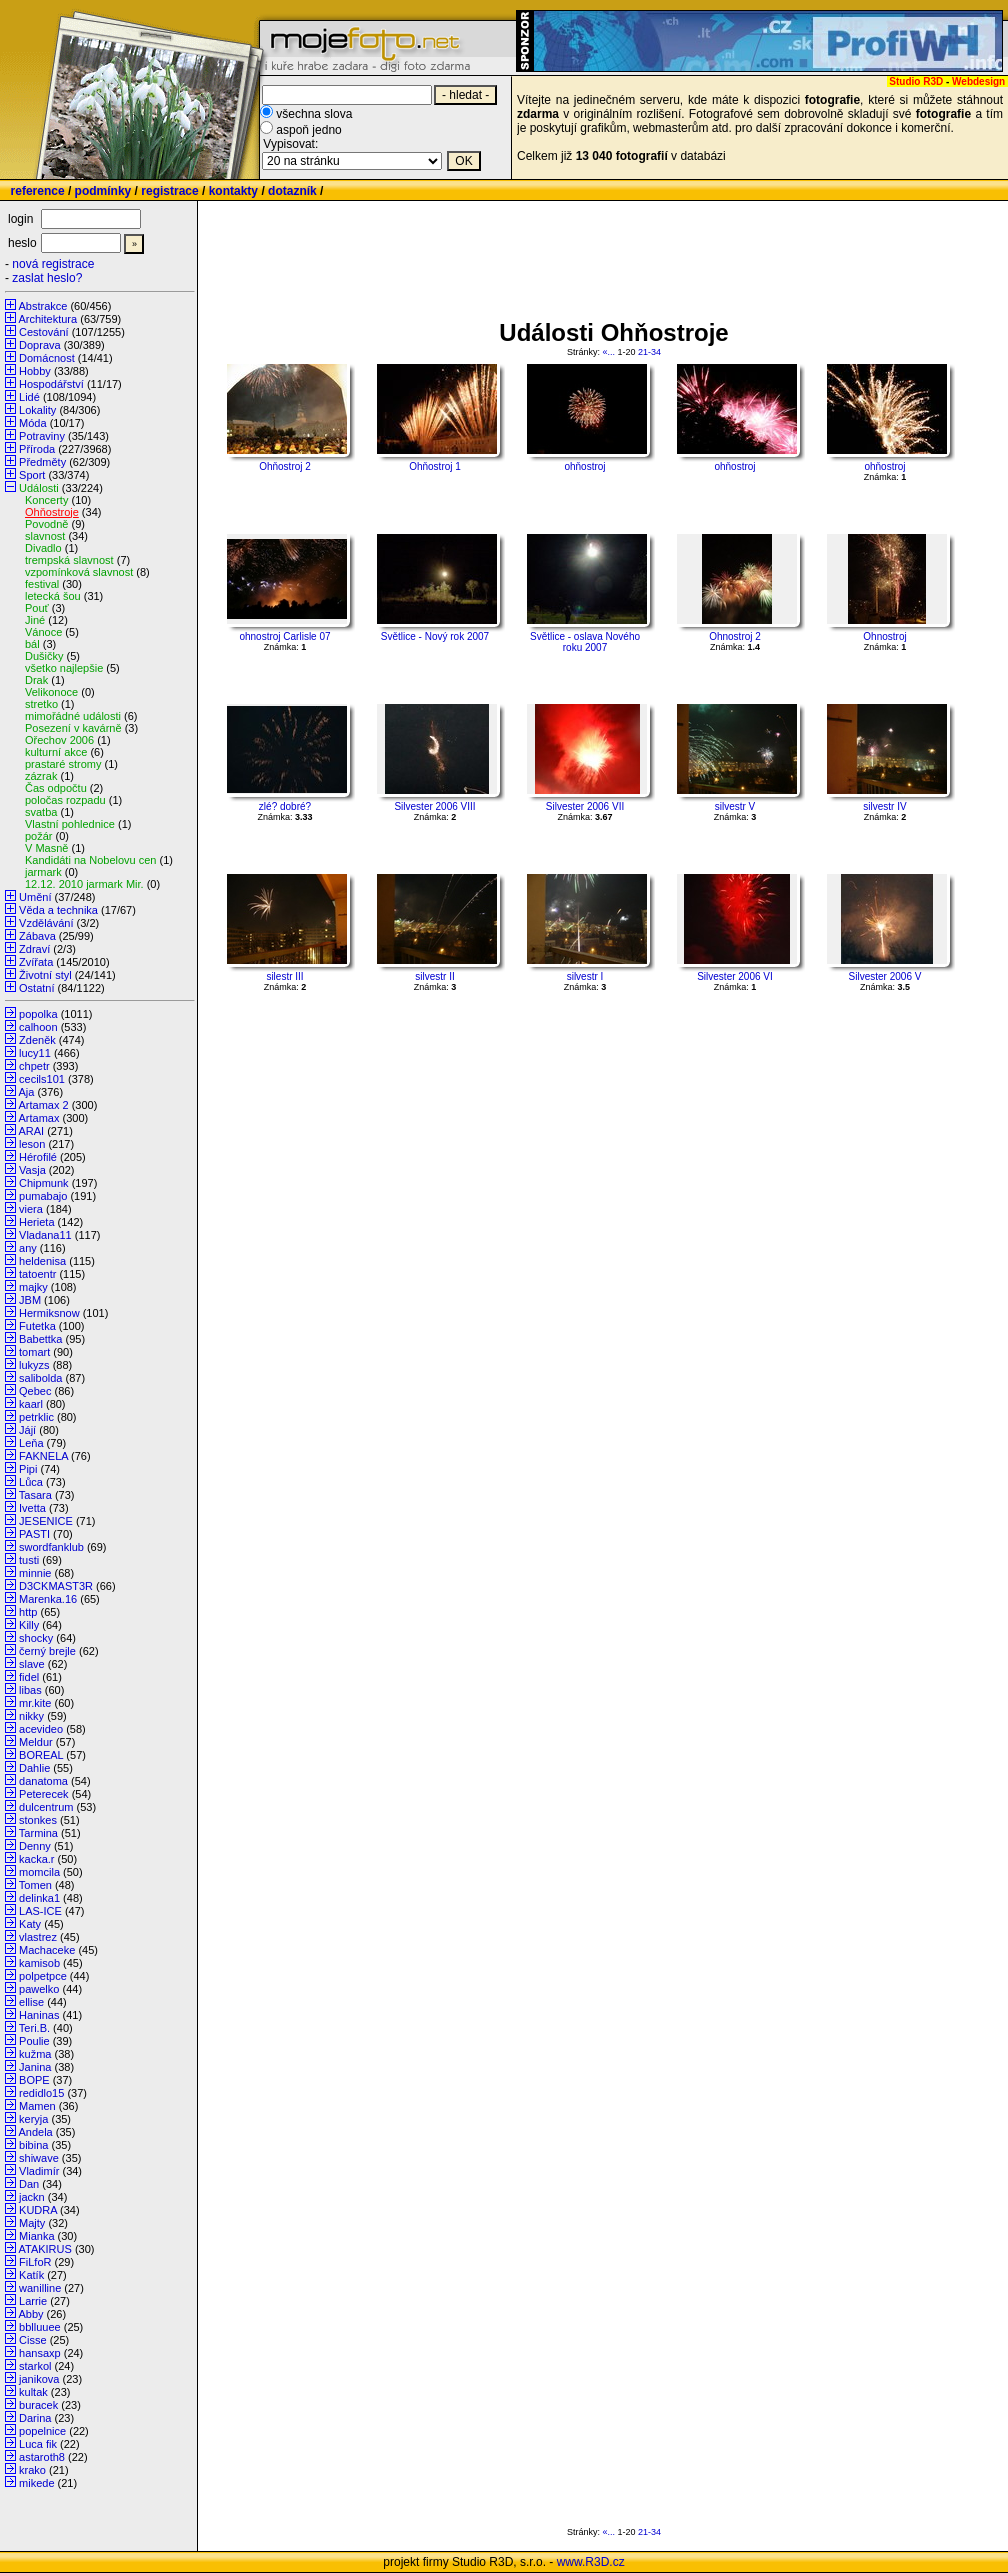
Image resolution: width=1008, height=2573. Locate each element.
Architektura (47, 319)
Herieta (36, 1222)
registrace (169, 191)
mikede (36, 2483)
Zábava (37, 936)
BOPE (34, 2080)
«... (608, 352)
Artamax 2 (43, 1105)
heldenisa (42, 1261)
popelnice (42, 2431)
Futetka (37, 1326)
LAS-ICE (40, 1911)
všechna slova (314, 114)
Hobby (35, 371)
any (28, 1248)
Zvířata (36, 962)
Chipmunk (44, 1183)
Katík (31, 2275)
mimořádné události (73, 716)
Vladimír (39, 2171)
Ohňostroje (52, 512)
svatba (41, 812)
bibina (33, 2145)
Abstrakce (42, 306)
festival (42, 584)
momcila (39, 1872)
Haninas (39, 2015)
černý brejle (47, 1651)
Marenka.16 (48, 1599)
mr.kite (35, 1703)
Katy (30, 1924)
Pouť (37, 608)
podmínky (103, 191)
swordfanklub (51, 1547)
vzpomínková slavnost (79, 572)
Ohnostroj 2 (735, 636)
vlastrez (38, 1937)
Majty (32, 2223)
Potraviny (42, 436)
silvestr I (585, 976)
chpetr (34, 1066)
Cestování (44, 332)
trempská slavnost (69, 560)
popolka (38, 1014)
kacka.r (36, 1859)
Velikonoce (51, 692)
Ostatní (36, 988)
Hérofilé (38, 1157)
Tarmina (38, 1833)
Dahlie (34, 1768)
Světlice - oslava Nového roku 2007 (585, 642)
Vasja (32, 1170)
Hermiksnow (49, 1313)
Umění (35, 897)
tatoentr (37, 1274)
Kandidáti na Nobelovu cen (90, 860)
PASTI (34, 1534)
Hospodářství (51, 384)
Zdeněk (37, 1040)
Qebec (35, 1391)
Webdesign (978, 81)
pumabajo (43, 1196)
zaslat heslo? (47, 278)
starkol (35, 2366)
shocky (36, 1638)
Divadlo (43, 548)
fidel (29, 1677)
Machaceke (47, 1950)
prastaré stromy (63, 764)
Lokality (37, 410)
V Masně (46, 848)
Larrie (33, 2301)
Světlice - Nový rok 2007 (435, 636)
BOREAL (41, 1755)
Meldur (36, 1742)
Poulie (34, 2041)
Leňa (31, 1443)
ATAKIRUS (44, 2249)
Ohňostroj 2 (285, 466)
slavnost (45, 536)
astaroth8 (42, 2457)
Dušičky (44, 656)
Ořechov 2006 (59, 740)
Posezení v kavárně (73, 728)
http (28, 1612)
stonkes (38, 1820)
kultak (33, 2392)
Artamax (38, 1118)
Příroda (37, 449)
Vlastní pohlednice (70, 824)
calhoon (38, 1027)
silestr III (284, 976)
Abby (30, 2314)
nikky (31, 1716)
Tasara (35, 1495)
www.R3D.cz (591, 2562)
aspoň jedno (308, 130)
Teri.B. (34, 2028)
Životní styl (45, 975)
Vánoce (43, 632)
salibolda (40, 1378)
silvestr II (434, 976)
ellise (31, 2002)
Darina (35, 2418)
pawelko (39, 1989)
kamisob (39, 1963)
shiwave (39, 2158)
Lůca (31, 1482)
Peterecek (44, 1794)
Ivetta (32, 1508)
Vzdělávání (46, 923)
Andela (35, 2132)
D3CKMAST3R (56, 1586)
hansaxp (40, 2353)
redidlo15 (41, 2093)
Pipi (28, 1469)
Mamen (37, 2106)
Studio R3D (916, 81)
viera (31, 1209)
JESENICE (46, 1521)
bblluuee (40, 2327)
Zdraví (34, 949)
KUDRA (38, 2210)
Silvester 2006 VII (585, 806)
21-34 (649, 352)
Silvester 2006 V (885, 976)
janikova (39, 2379)
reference (38, 191)
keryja (33, 2119)
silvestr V (735, 806)
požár (39, 836)
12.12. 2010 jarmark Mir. (84, 884)
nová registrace (53, 264)
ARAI (31, 1131)
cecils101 (42, 1079)
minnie (35, 1573)
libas (30, 1690)
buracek (38, 2405)
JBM (30, 1300)
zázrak (41, 776)
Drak (36, 680)
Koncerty (46, 500)
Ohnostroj (884, 636)
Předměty (42, 462)
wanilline (40, 2288)
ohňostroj (584, 466)
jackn (32, 2197)
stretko (41, 704)
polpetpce (43, 1976)
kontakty (233, 191)
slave (32, 1664)
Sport (32, 475)
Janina (35, 2067)
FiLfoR (35, 2262)
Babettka (40, 1339)
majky (33, 1287)
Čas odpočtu (56, 788)
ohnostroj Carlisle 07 (284, 636)
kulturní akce (56, 752)
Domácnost (47, 358)
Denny (35, 1846)
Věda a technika (58, 910)
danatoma (43, 1781)
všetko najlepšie (64, 668)
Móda (33, 423)
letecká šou (53, 596)
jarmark (43, 872)
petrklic (36, 1417)
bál (32, 644)
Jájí (27, 1430)
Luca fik (38, 2444)
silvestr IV (884, 806)
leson (32, 1144)
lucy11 (35, 1053)
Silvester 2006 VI (735, 976)
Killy (29, 1625)
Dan (29, 2184)
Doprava (40, 345)
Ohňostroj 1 (435, 466)
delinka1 (39, 1898)
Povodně (46, 524)
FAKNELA (43, 1456)
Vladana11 (45, 1235)
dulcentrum (46, 1807)
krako (32, 2470)
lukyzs (34, 1365)
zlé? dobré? (285, 806)
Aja (26, 1092)
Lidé (29, 397)
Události (39, 488)
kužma (35, 2054)
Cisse (33, 2340)
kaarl (31, 1404)
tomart (34, 1352)
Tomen (35, 1885)
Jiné (35, 620)
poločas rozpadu (65, 800)
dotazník (292, 191)
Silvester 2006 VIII (434, 806)
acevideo (41, 1729)
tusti (29, 1560)
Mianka (36, 2236)
